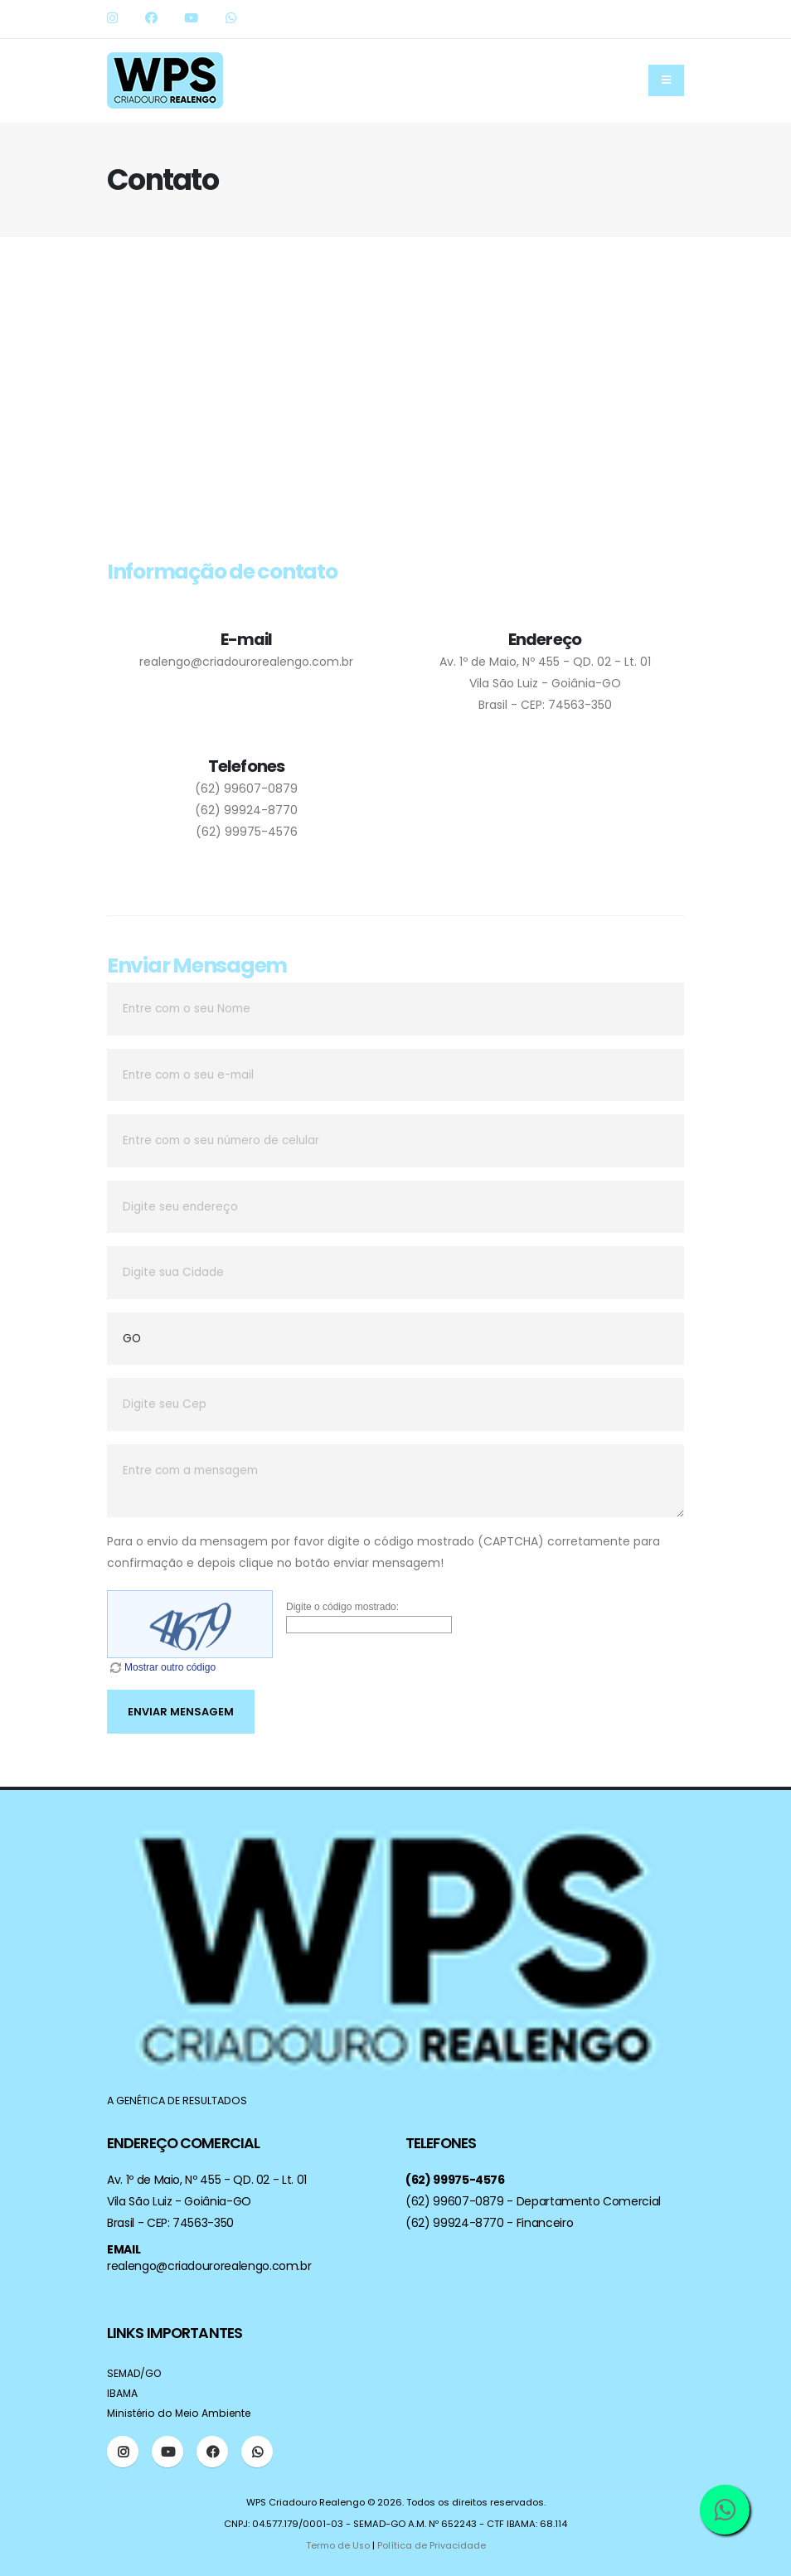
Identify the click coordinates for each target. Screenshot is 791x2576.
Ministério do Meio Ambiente (183, 2413)
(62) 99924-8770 (246, 810)
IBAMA (122, 2393)
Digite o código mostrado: (342, 1607)
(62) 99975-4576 (247, 831)
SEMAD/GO (135, 2373)
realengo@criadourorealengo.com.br (246, 661)
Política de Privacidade (431, 2545)
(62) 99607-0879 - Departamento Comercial (533, 2201)
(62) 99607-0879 (246, 788)
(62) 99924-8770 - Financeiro (489, 2223)
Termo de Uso (337, 2545)
